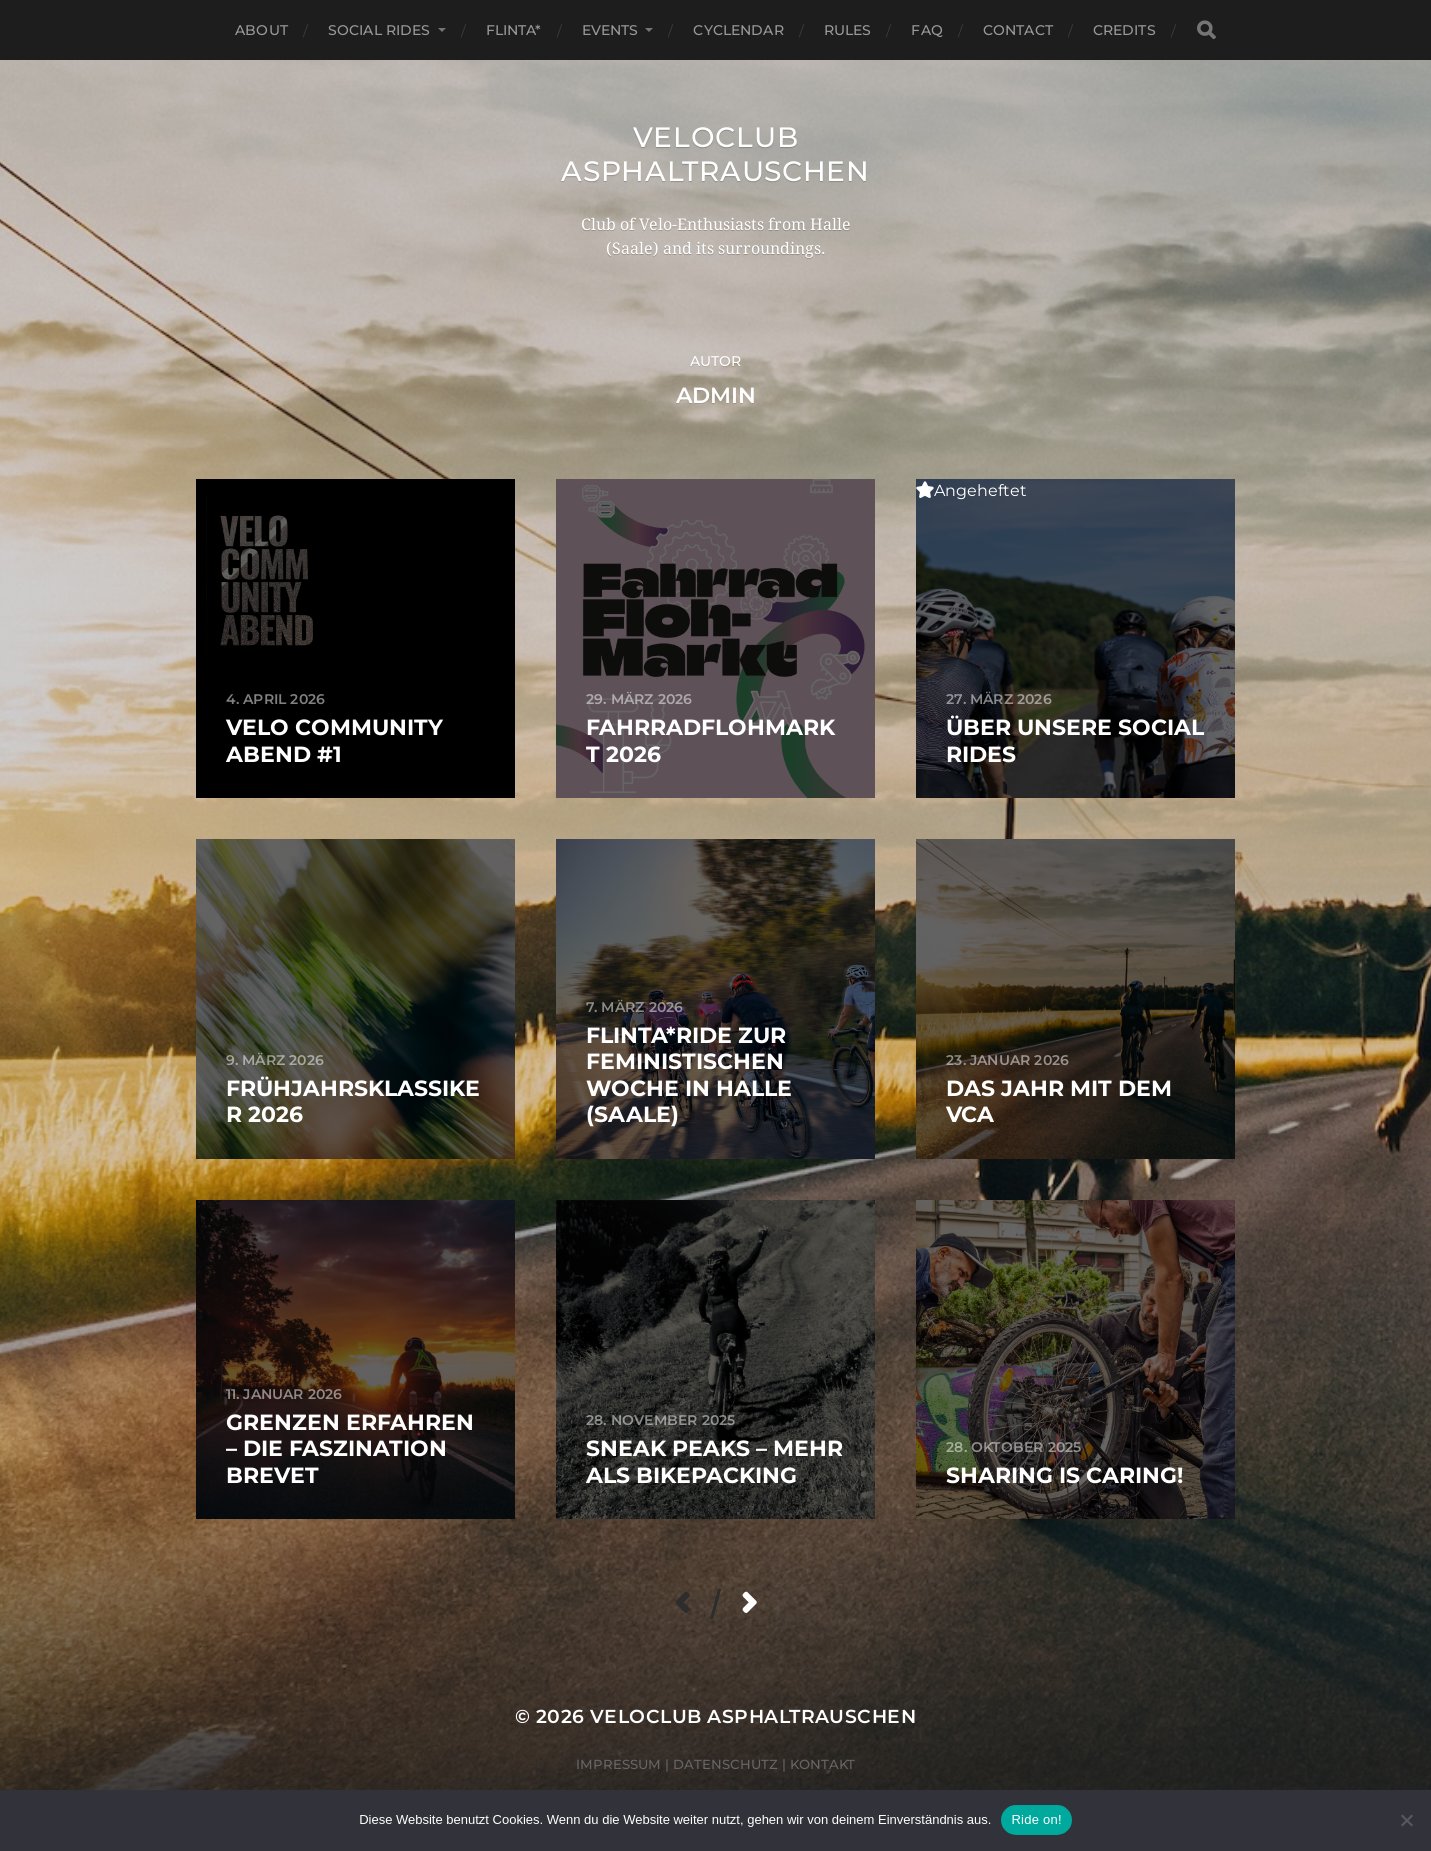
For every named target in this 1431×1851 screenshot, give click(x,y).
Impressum (618, 1764)
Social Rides (379, 30)
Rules (848, 30)
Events (610, 30)
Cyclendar (738, 30)
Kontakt (822, 1764)
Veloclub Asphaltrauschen (715, 154)
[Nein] (1406, 1820)
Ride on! (1036, 1819)
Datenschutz (725, 1764)
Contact (1018, 30)
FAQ (926, 30)
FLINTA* (514, 30)
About (261, 30)
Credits (1124, 30)
